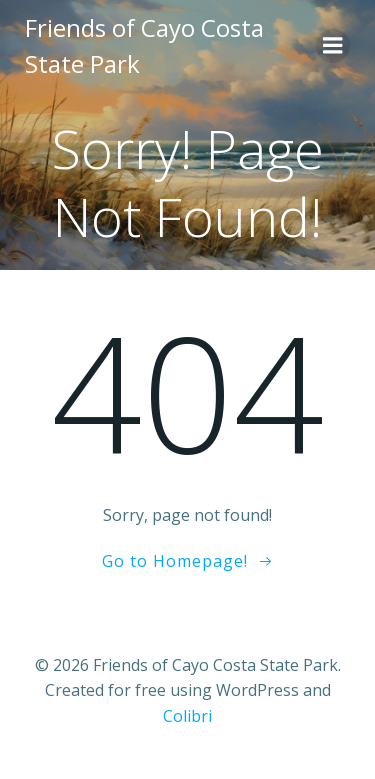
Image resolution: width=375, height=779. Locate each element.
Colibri (187, 716)
